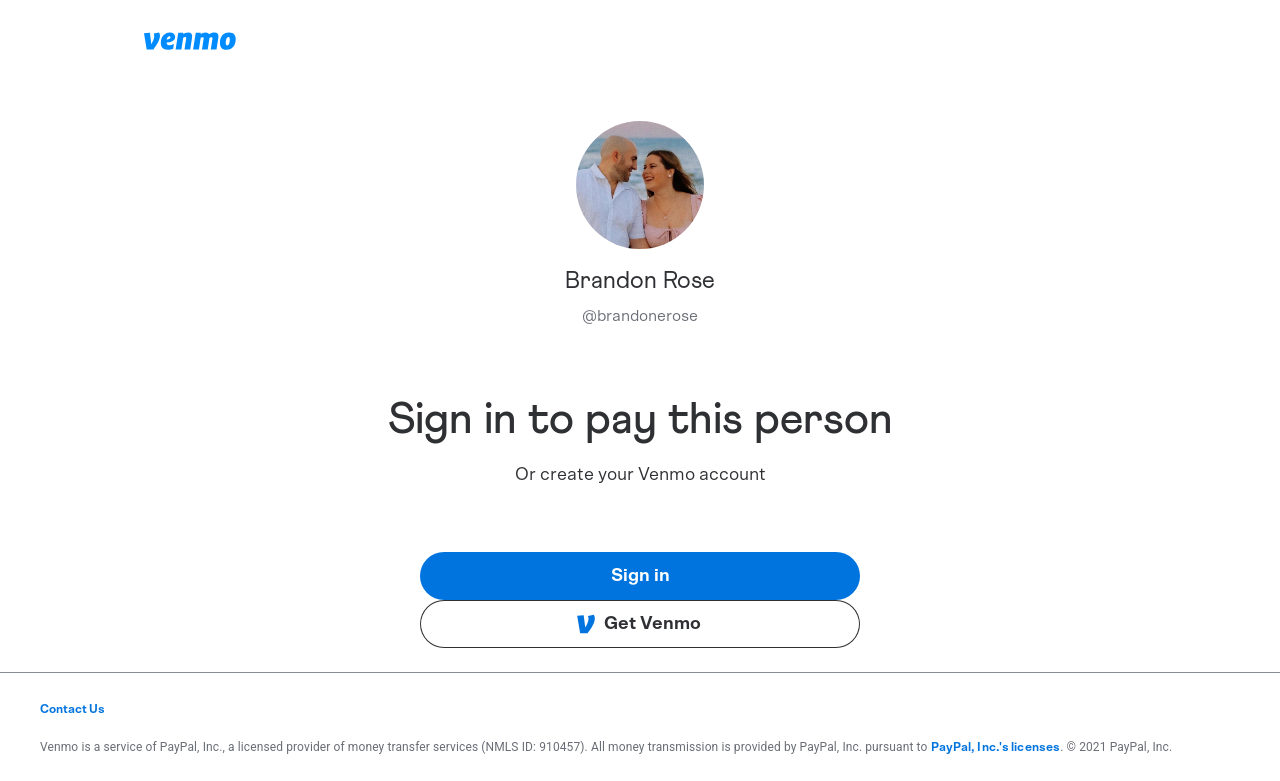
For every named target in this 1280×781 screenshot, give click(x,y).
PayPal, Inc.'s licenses (996, 747)
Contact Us (72, 709)
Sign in (640, 576)
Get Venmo (638, 624)
